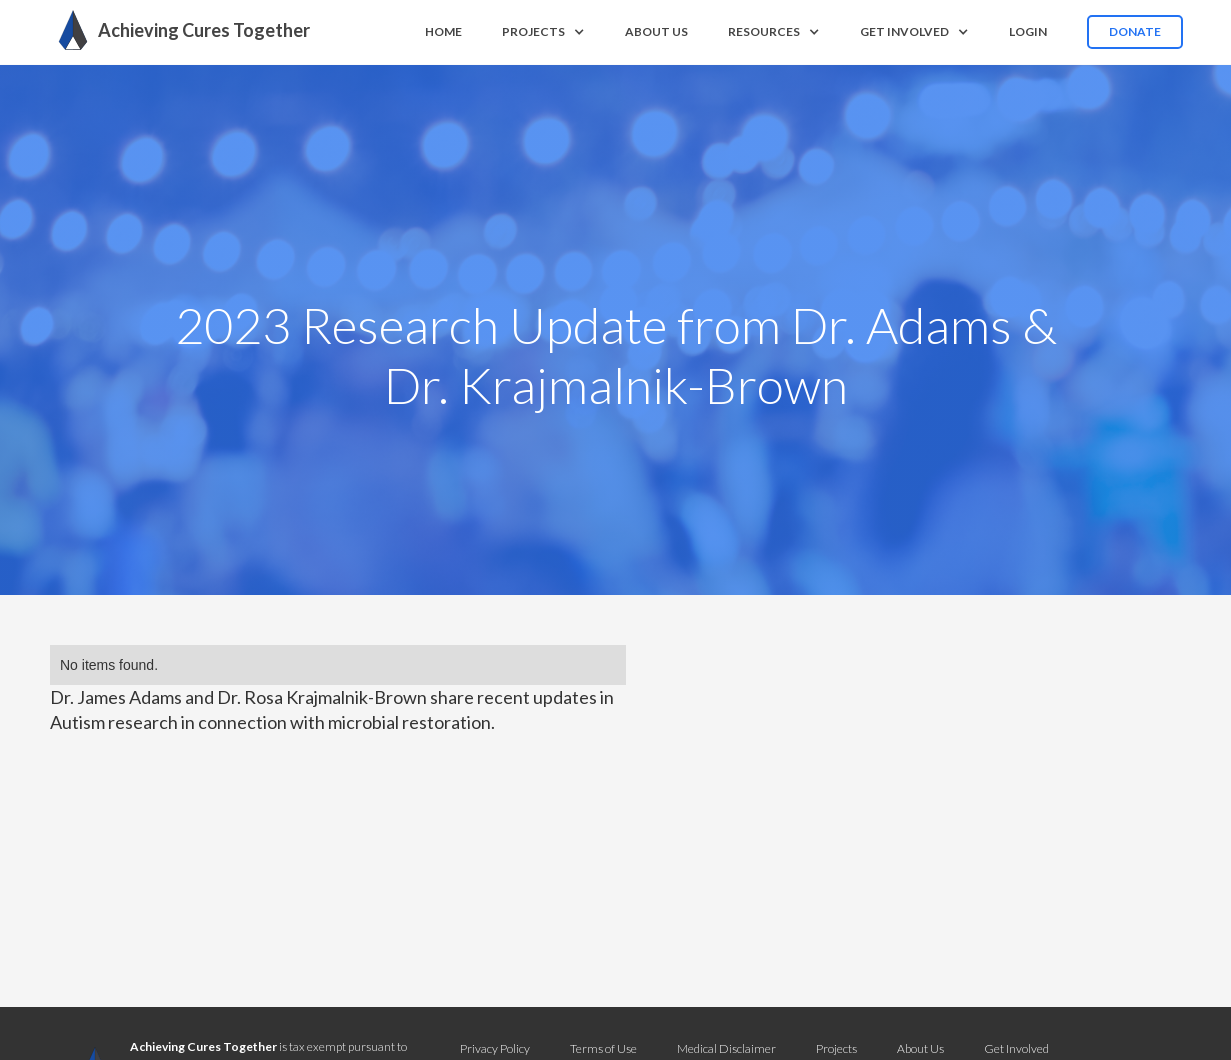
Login (1028, 31)
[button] (543, 32)
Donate (1135, 31)
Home (443, 31)
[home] (179, 30)
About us (656, 31)
